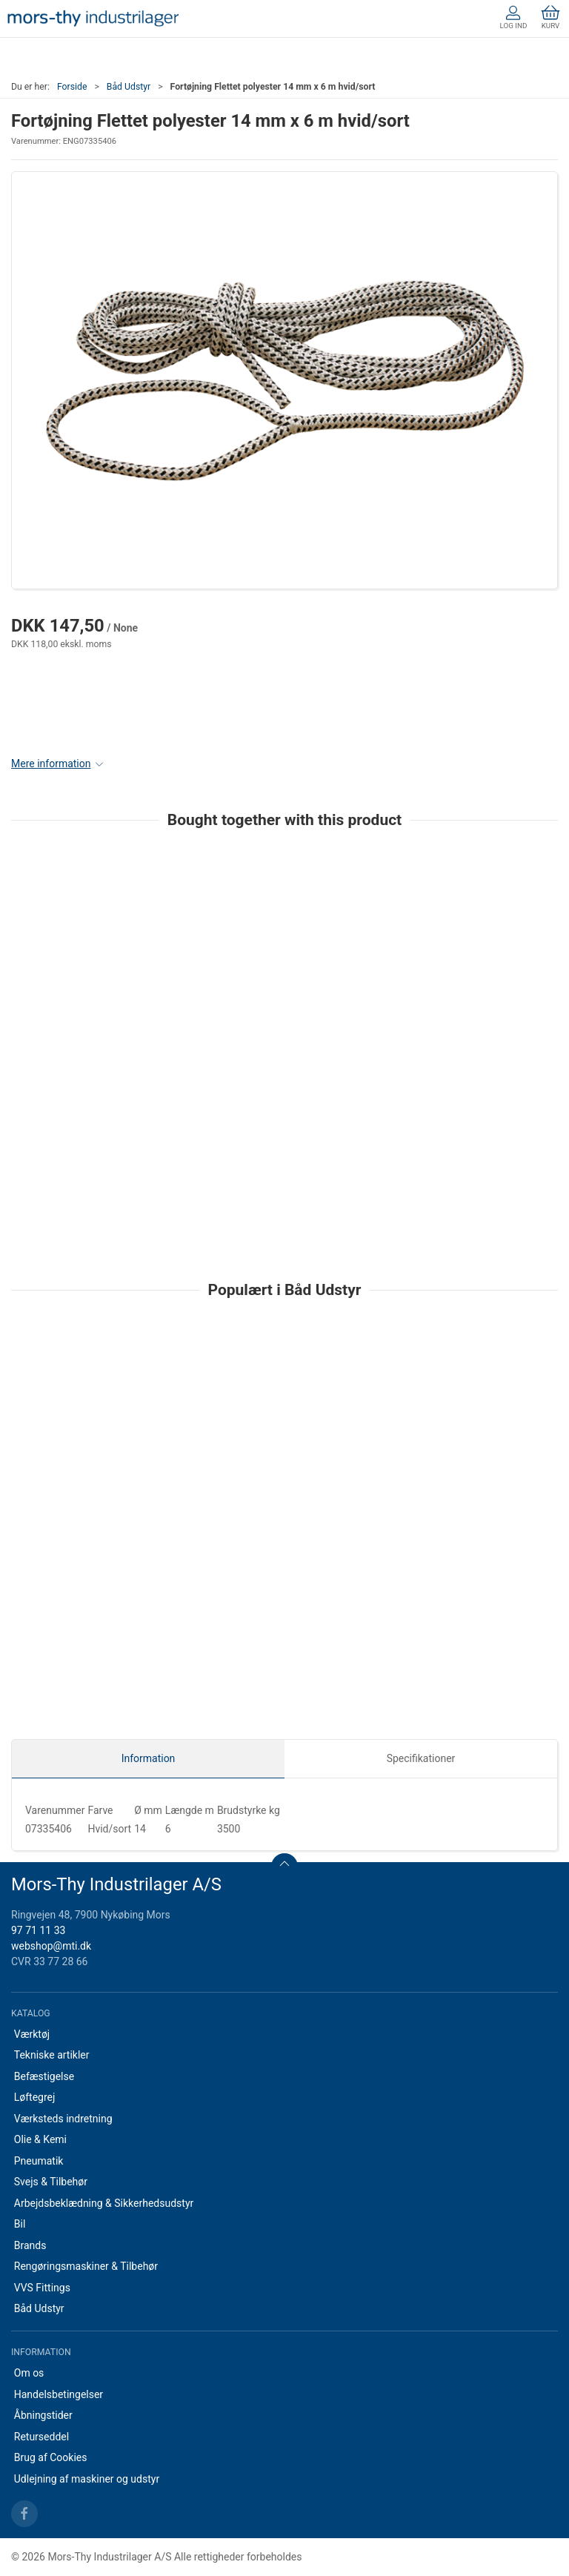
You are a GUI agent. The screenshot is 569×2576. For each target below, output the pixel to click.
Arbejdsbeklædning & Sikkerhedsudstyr (104, 2203)
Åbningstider (43, 2415)
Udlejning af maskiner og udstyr (86, 2479)
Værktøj (32, 2034)
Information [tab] (149, 1758)
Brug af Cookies (50, 2457)
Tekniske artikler (52, 2055)
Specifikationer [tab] (421, 1758)
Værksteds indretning (63, 2119)
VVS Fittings (42, 2288)
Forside (72, 87)
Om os (29, 2373)
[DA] (93, 18)
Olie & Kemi (40, 2139)
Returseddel (41, 2437)
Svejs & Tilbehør (50, 2182)
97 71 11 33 (38, 1930)
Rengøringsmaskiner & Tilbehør (86, 2266)
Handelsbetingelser (58, 2394)
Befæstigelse (44, 2076)
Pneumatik (39, 2161)
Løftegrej (35, 2097)
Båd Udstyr (128, 87)
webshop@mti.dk (51, 1946)
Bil (20, 2224)
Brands (30, 2245)
